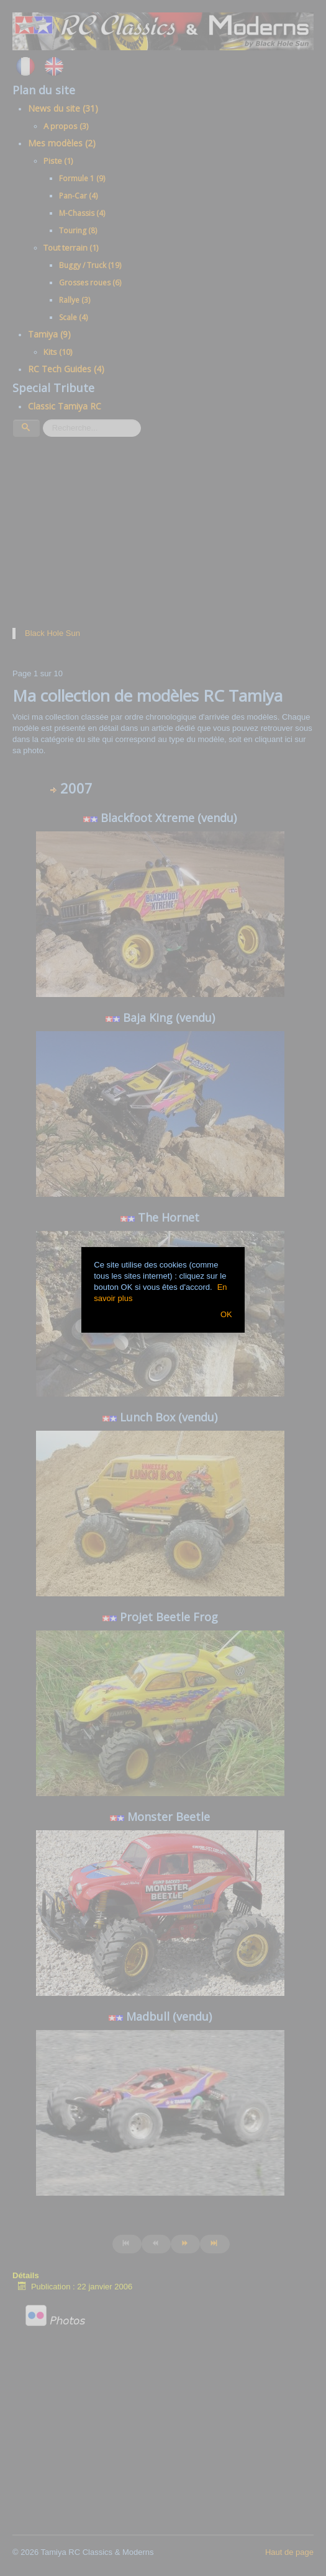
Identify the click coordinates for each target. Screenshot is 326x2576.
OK (226, 1314)
